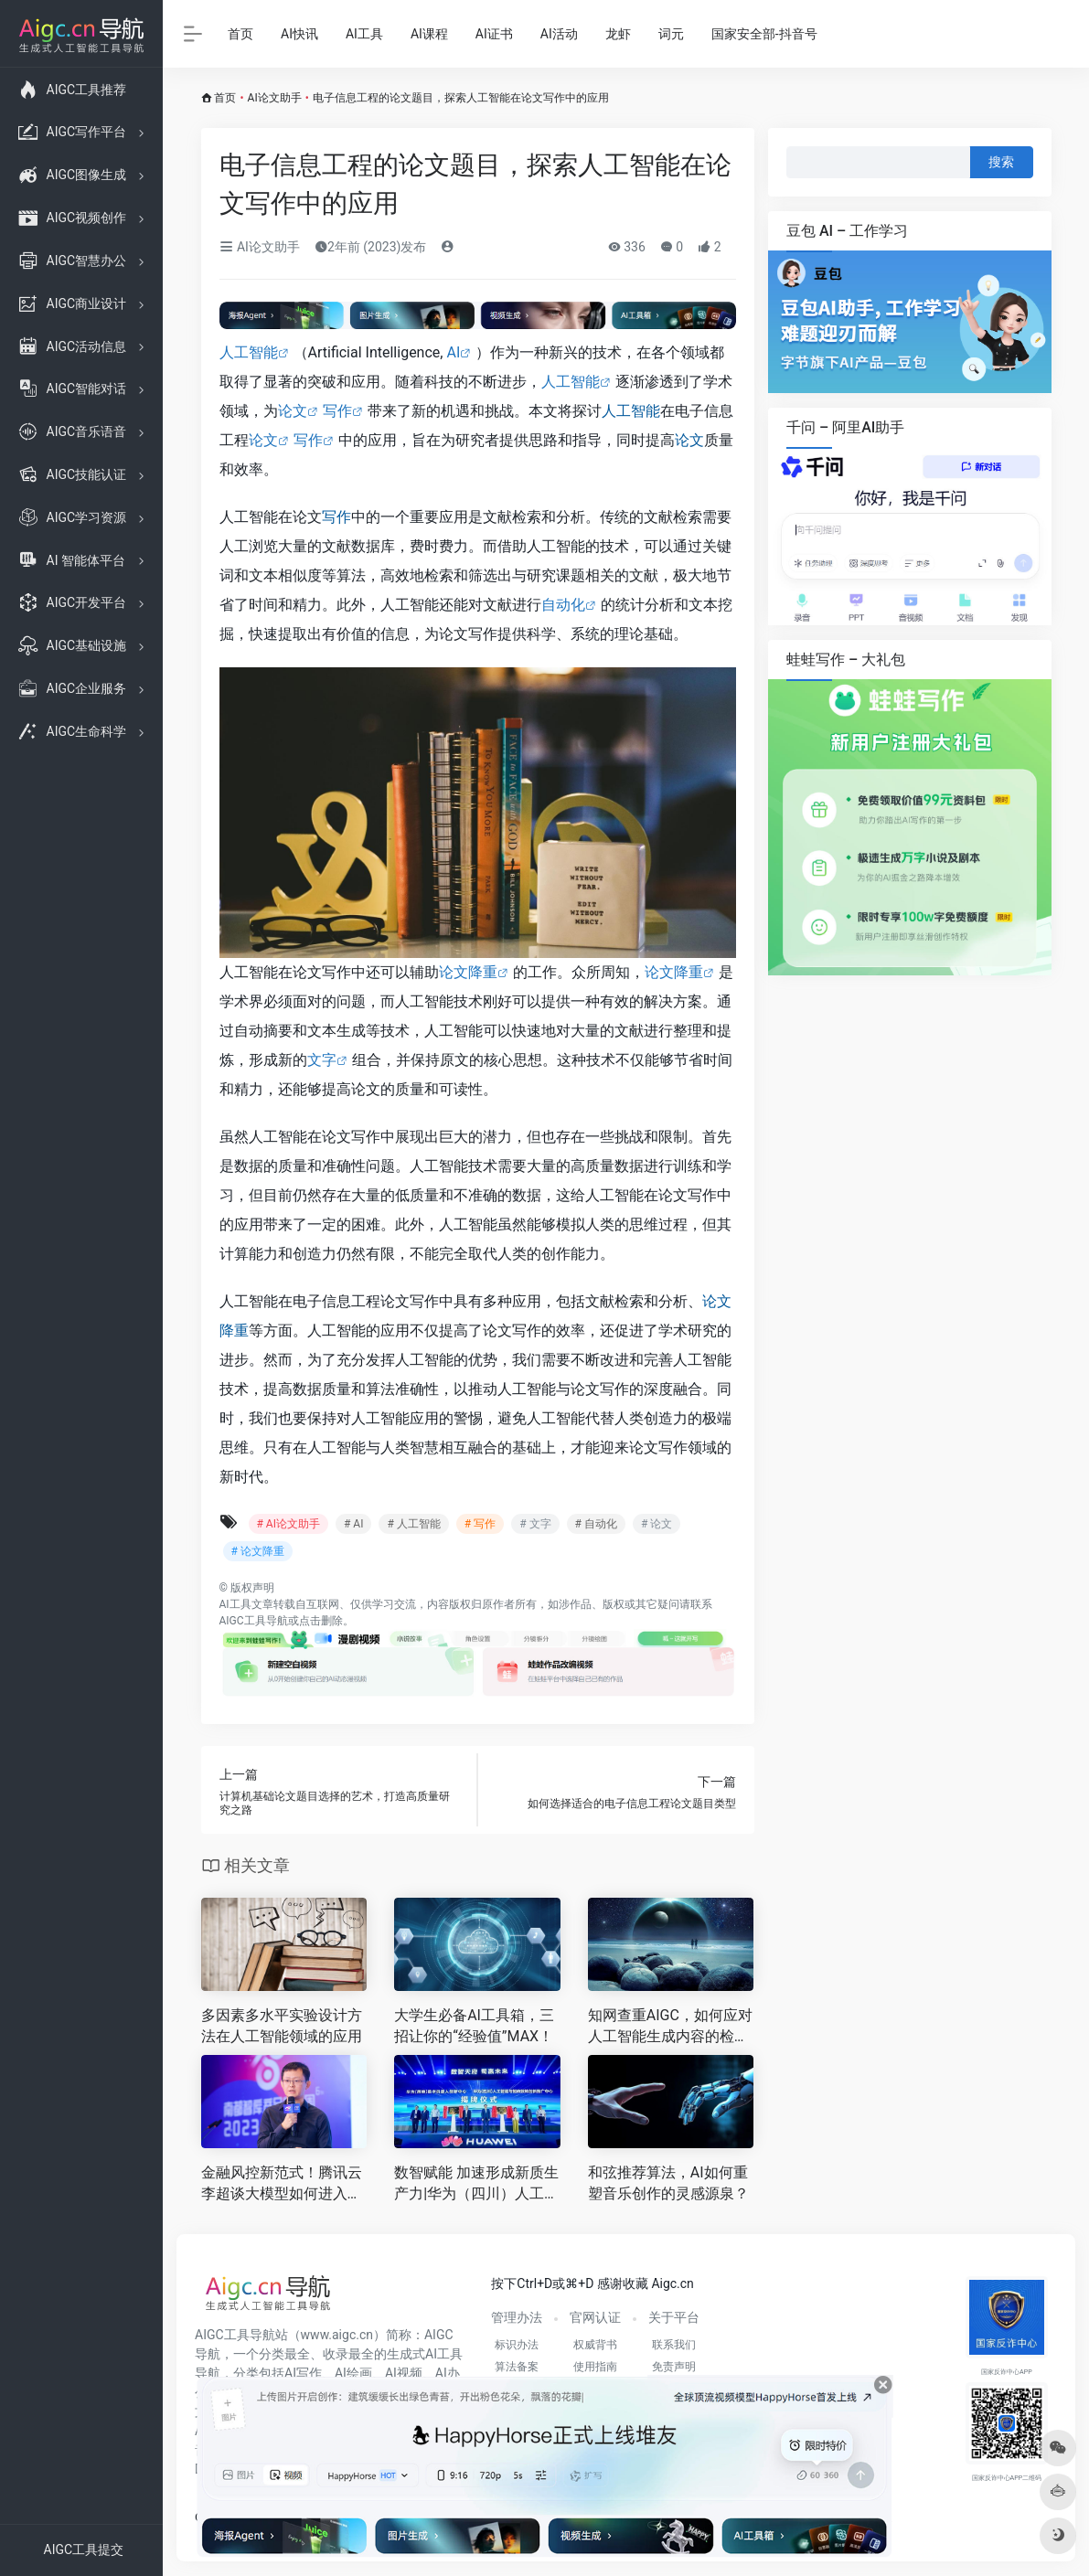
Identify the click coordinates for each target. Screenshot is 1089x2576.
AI (453, 352)
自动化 (563, 604)
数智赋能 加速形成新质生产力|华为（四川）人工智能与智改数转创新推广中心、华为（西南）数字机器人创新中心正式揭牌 (476, 2184)
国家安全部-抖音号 (764, 34)
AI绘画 (353, 2373)
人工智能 (248, 352)
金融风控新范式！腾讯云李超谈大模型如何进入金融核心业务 (281, 2184)
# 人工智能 (413, 1523)
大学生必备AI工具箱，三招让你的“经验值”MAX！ (474, 2026)
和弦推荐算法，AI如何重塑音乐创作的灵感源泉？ (668, 2183)
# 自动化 (596, 1523)
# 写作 (480, 1523)
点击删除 (321, 1620)
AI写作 (303, 2373)
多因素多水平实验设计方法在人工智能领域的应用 (281, 2026)
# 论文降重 (257, 1551)
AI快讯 (299, 34)
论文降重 (468, 972)
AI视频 (403, 2373)
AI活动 (559, 34)
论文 (292, 411)
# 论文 (656, 1523)
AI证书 (494, 34)
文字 (321, 1060)
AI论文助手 (275, 97)
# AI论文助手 (288, 1523)
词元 (671, 34)
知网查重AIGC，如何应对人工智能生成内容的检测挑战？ (670, 2027)
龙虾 (618, 34)
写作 (337, 411)
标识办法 (517, 2344)
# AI (353, 1523)
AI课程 (429, 34)
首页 (240, 34)
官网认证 (595, 2317)
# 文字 (534, 1523)
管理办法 (516, 2317)
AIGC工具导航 (253, 1620)
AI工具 (364, 34)
